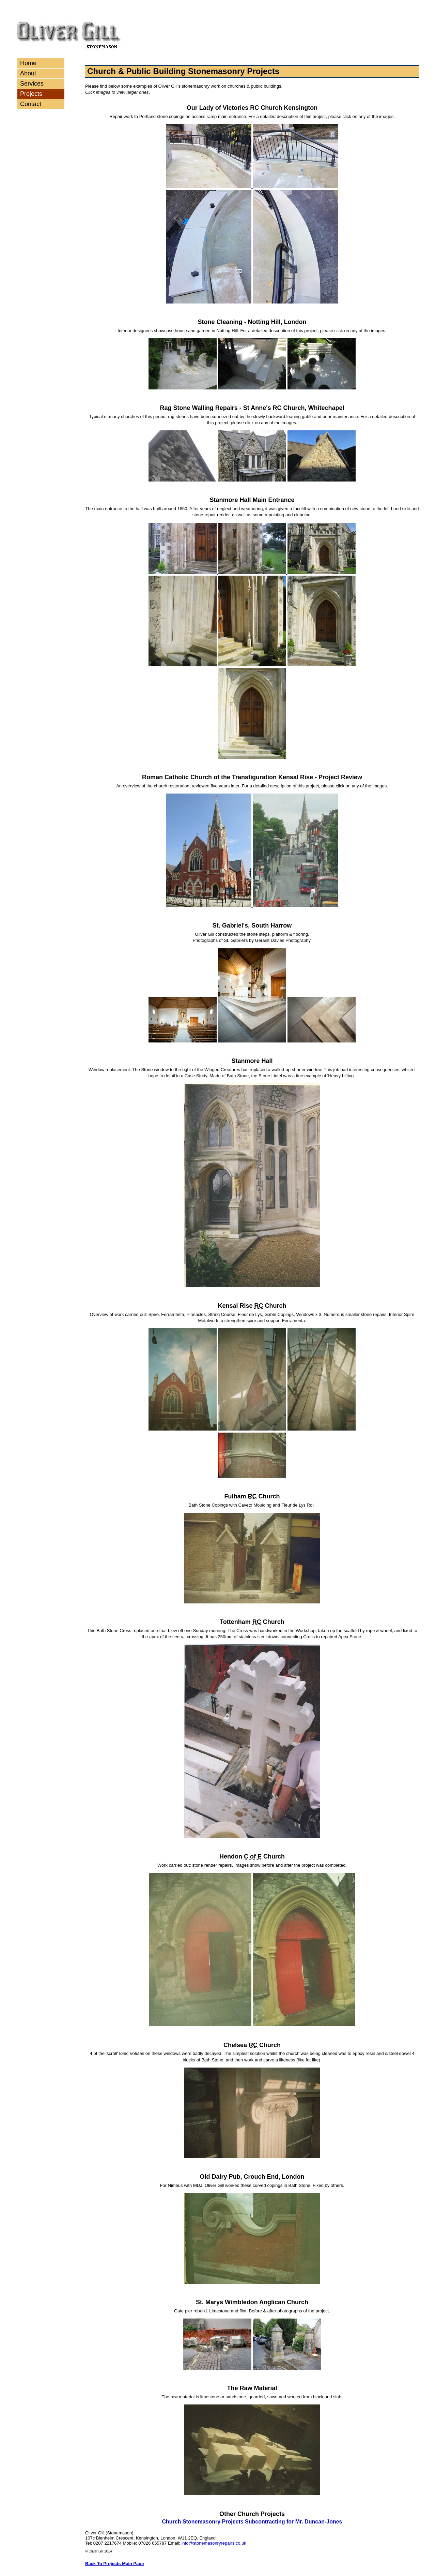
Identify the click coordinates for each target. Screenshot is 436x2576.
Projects (31, 93)
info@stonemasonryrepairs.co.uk (214, 2543)
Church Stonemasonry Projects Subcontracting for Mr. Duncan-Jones (252, 2522)
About (28, 73)
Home (28, 63)
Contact (30, 104)
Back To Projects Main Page (114, 2563)
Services (32, 83)
